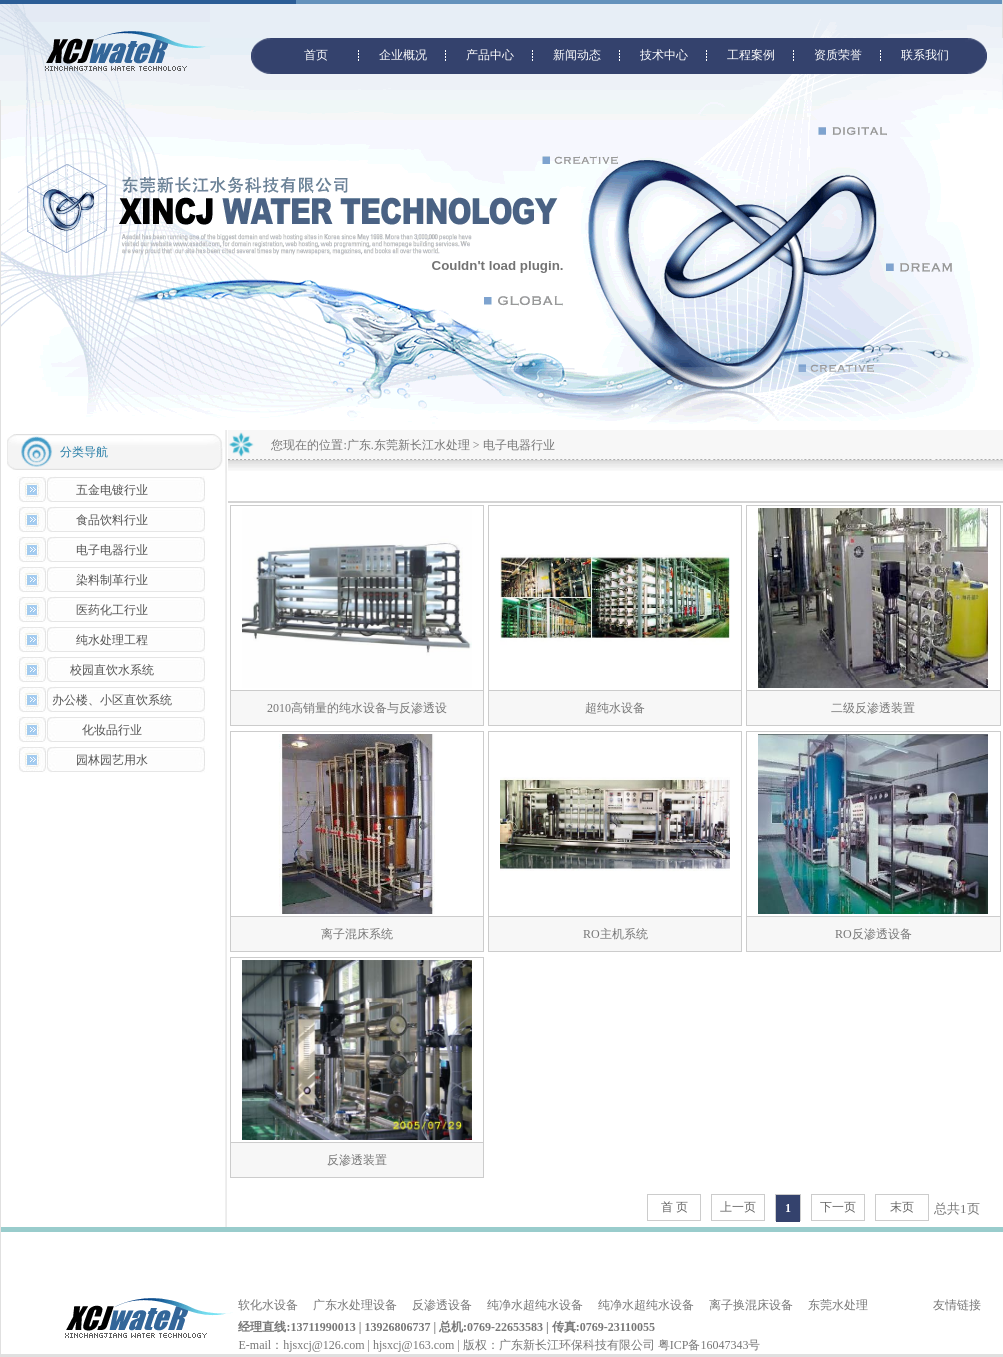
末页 (902, 1207)
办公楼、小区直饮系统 (112, 700)
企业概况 (403, 55)
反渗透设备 (442, 1305)
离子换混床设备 (751, 1305)
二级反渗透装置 (873, 708)
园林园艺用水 (112, 760)
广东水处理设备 (355, 1305)
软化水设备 (268, 1305)
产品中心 (490, 55)
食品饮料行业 (112, 520)
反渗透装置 (357, 1160)
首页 (316, 55)
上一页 (738, 1207)
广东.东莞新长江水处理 (408, 445)
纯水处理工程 (112, 640)
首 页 (674, 1207)
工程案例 (751, 55)
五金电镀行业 (112, 490)
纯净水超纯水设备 (535, 1305)
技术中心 (664, 55)
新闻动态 (577, 55)
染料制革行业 (112, 580)
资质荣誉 (838, 55)
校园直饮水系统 (112, 670)
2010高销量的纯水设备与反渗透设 (357, 708)
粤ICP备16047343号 (709, 1345)
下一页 (838, 1207)
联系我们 (925, 55)
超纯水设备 (615, 708)
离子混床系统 (357, 934)
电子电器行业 (112, 550)
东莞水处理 (838, 1305)
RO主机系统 (615, 934)
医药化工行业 (112, 610)
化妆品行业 (112, 730)
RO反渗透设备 (873, 934)
